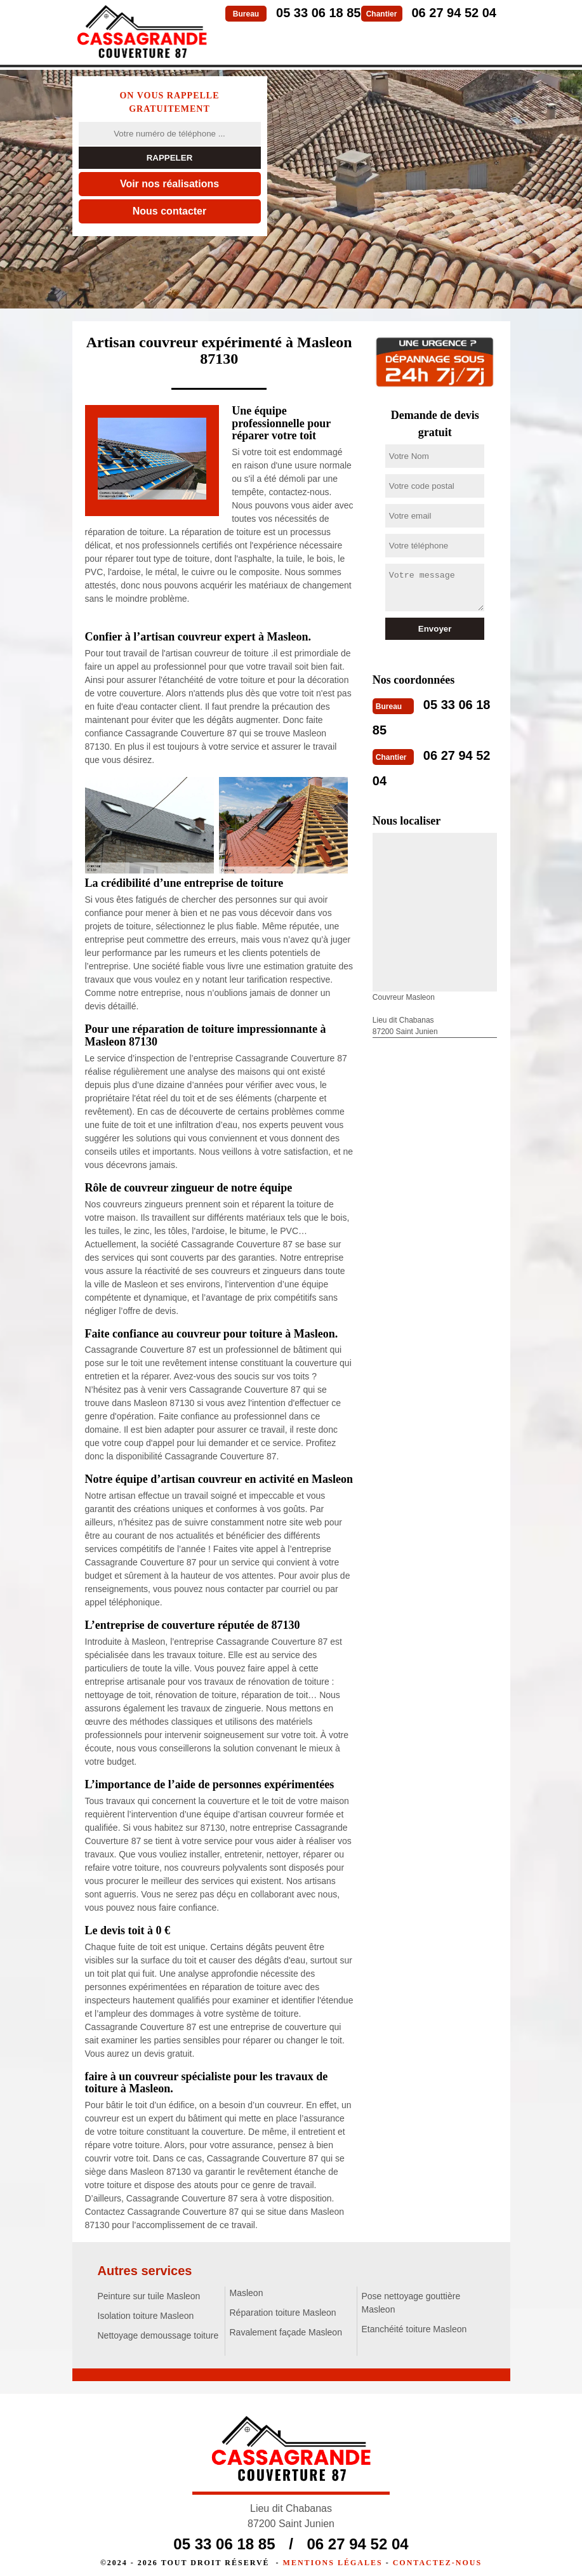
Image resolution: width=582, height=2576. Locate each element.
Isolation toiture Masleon (146, 2316)
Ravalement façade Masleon (286, 2332)
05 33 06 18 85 (318, 13)
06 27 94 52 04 (454, 13)
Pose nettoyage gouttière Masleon (411, 2302)
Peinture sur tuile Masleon (149, 2296)
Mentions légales (333, 2554)
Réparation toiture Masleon (283, 2312)
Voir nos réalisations (169, 183)
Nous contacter (169, 211)
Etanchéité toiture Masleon (414, 2329)
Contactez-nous (437, 2554)
